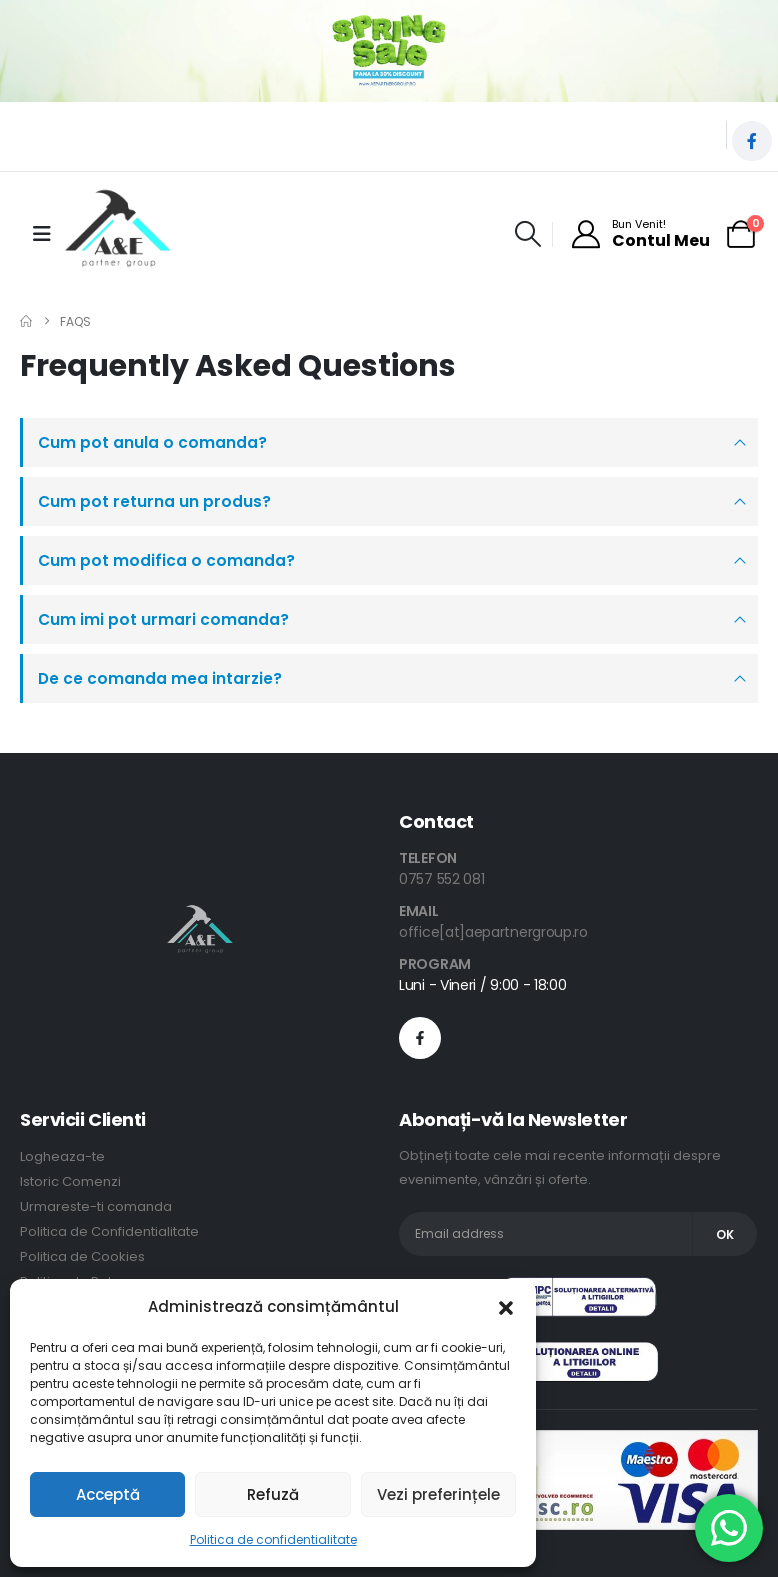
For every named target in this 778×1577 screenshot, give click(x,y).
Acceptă (108, 1494)
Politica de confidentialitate (273, 1539)
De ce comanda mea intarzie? (160, 678)
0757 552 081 (441, 879)
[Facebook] (752, 141)
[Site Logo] (118, 234)
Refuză (273, 1494)
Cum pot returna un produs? (154, 501)
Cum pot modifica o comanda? (166, 560)
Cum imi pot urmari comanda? (163, 619)
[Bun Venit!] (640, 234)
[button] (506, 1307)
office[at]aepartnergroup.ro (493, 932)
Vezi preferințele (438, 1494)
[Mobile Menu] (42, 234)
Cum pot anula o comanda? (152, 442)
